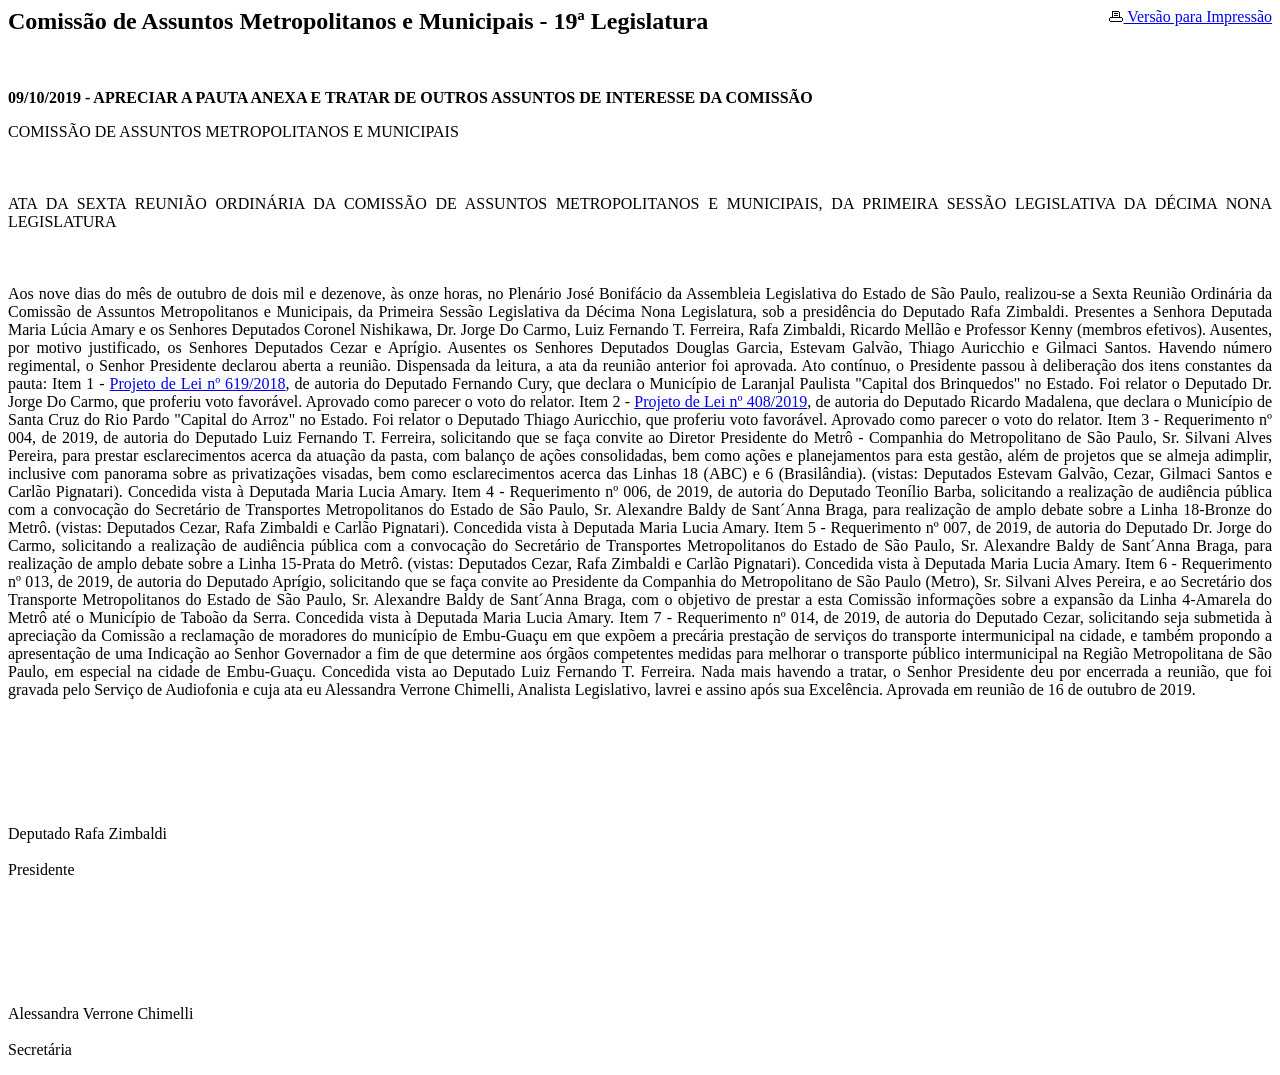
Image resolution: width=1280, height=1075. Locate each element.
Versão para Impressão (1190, 16)
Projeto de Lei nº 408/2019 (720, 401)
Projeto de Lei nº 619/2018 (198, 383)
